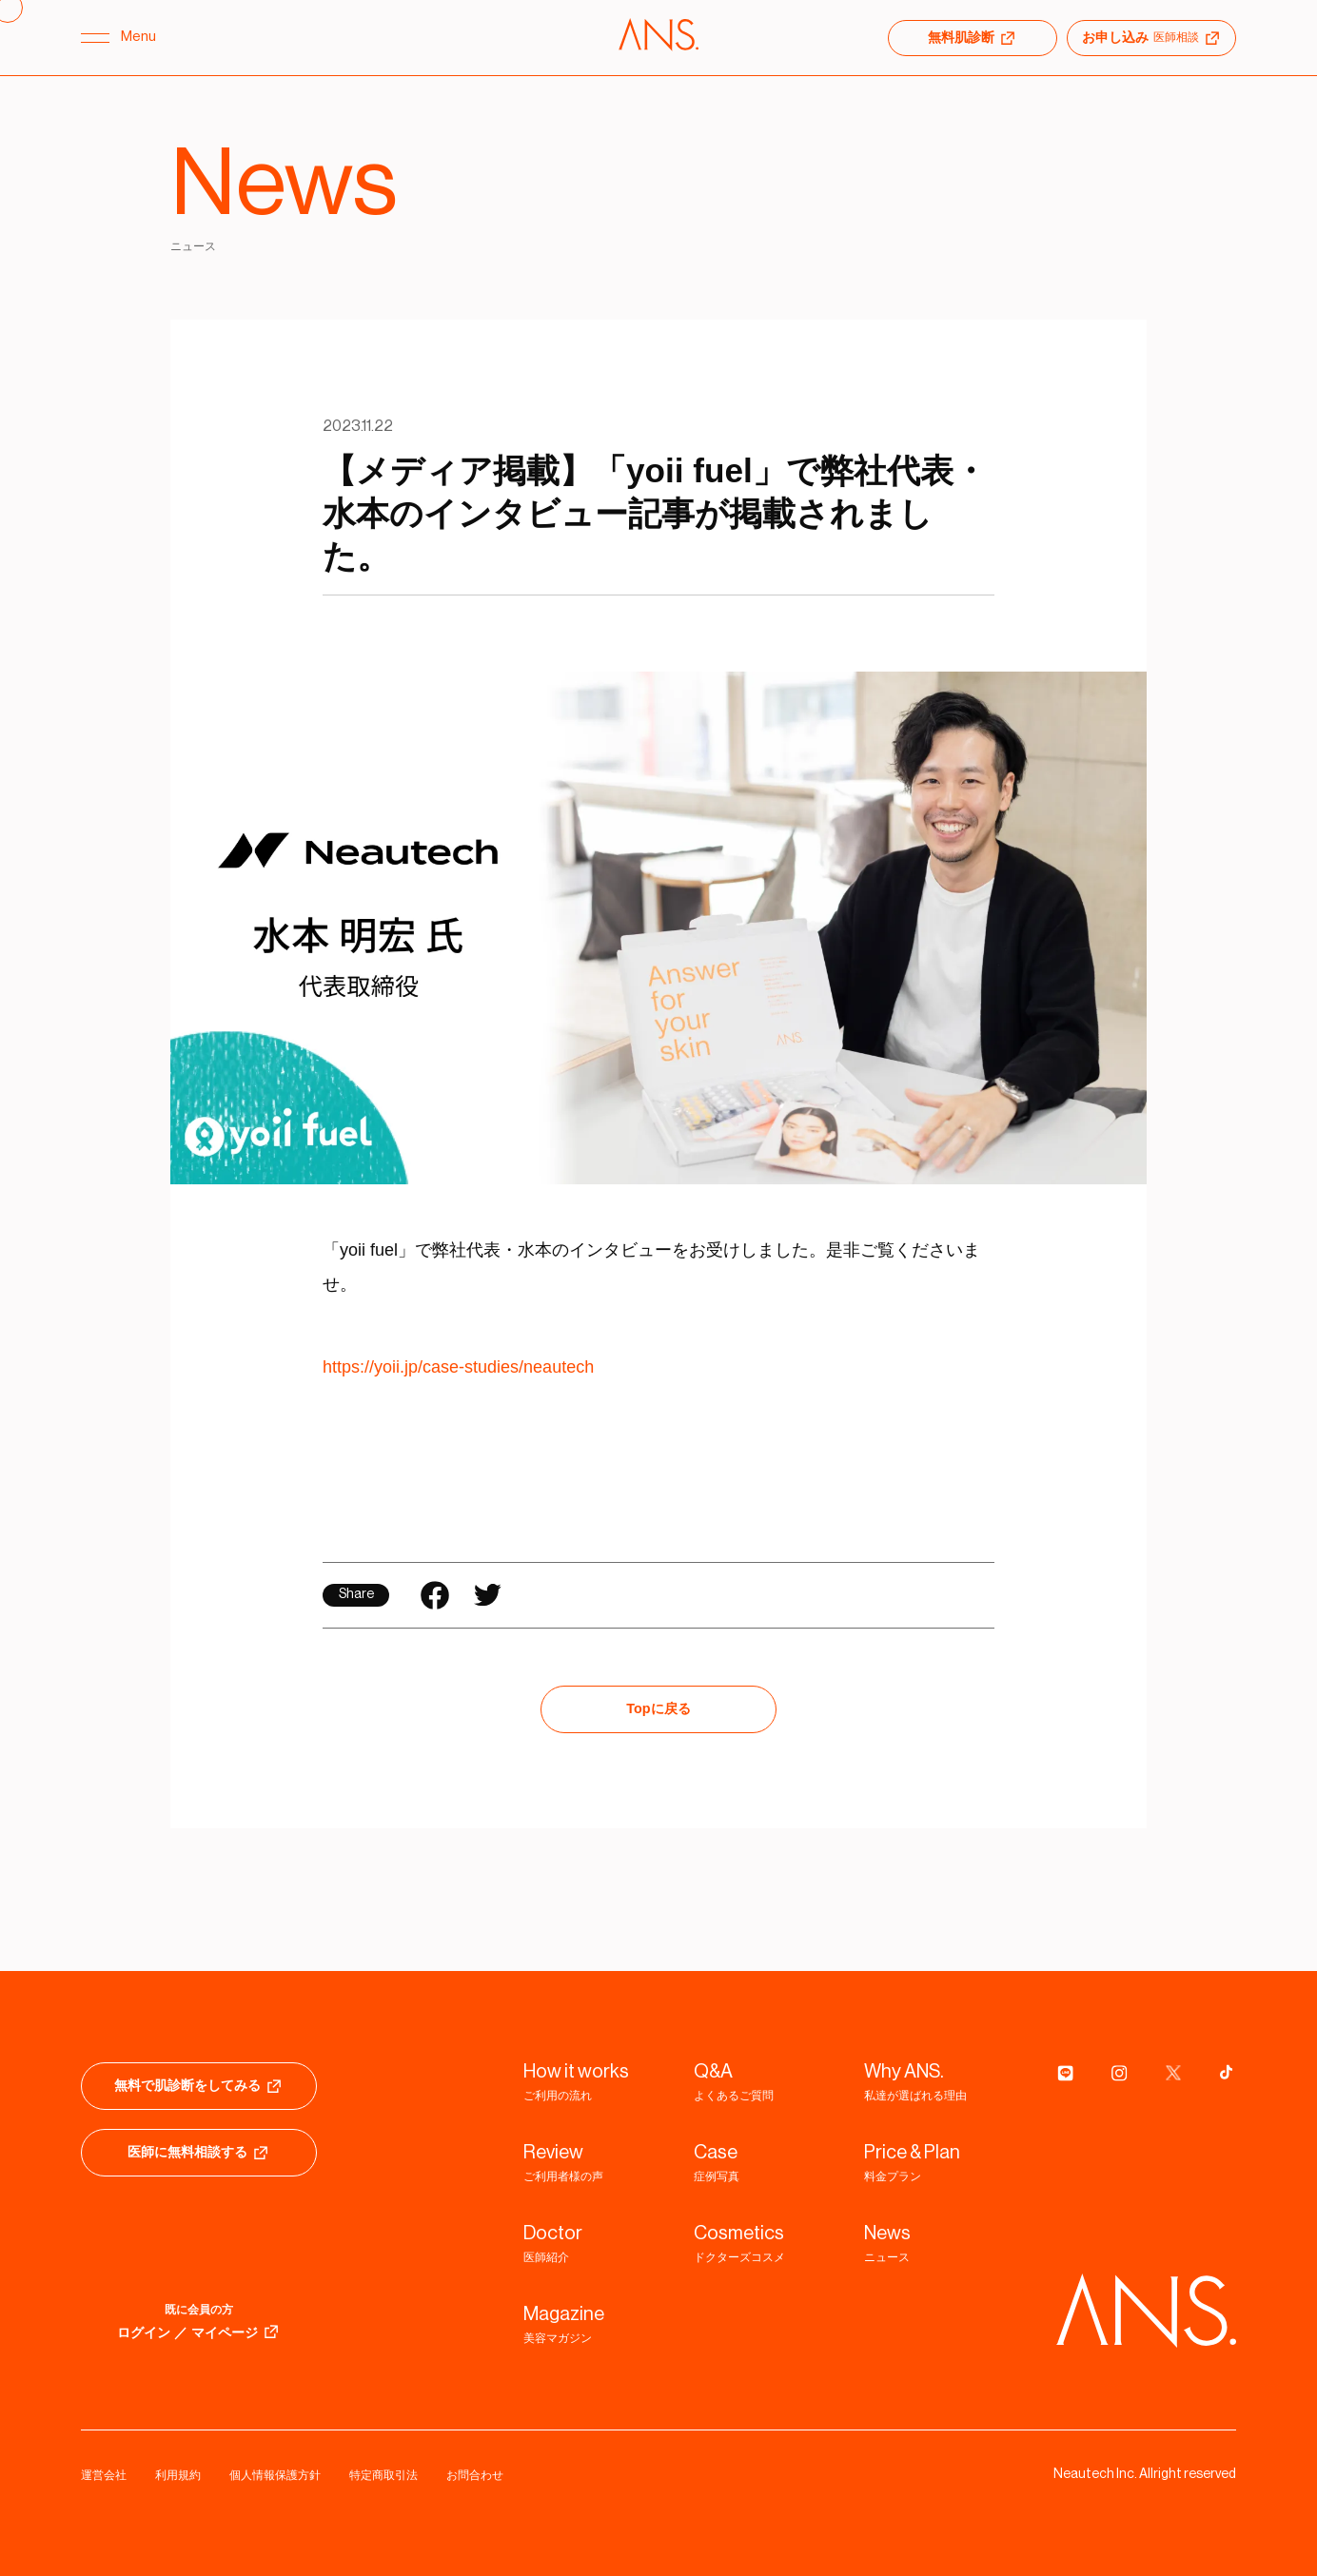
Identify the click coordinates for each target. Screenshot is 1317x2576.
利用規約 (178, 2475)
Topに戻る (658, 1708)
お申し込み (1152, 38)
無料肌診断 (972, 38)
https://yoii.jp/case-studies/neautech (458, 1366)
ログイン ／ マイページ (199, 2332)
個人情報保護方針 (275, 2475)
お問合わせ (474, 2475)
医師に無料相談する (199, 2152)
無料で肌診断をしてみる (199, 2086)
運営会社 (104, 2475)
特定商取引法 (383, 2475)
